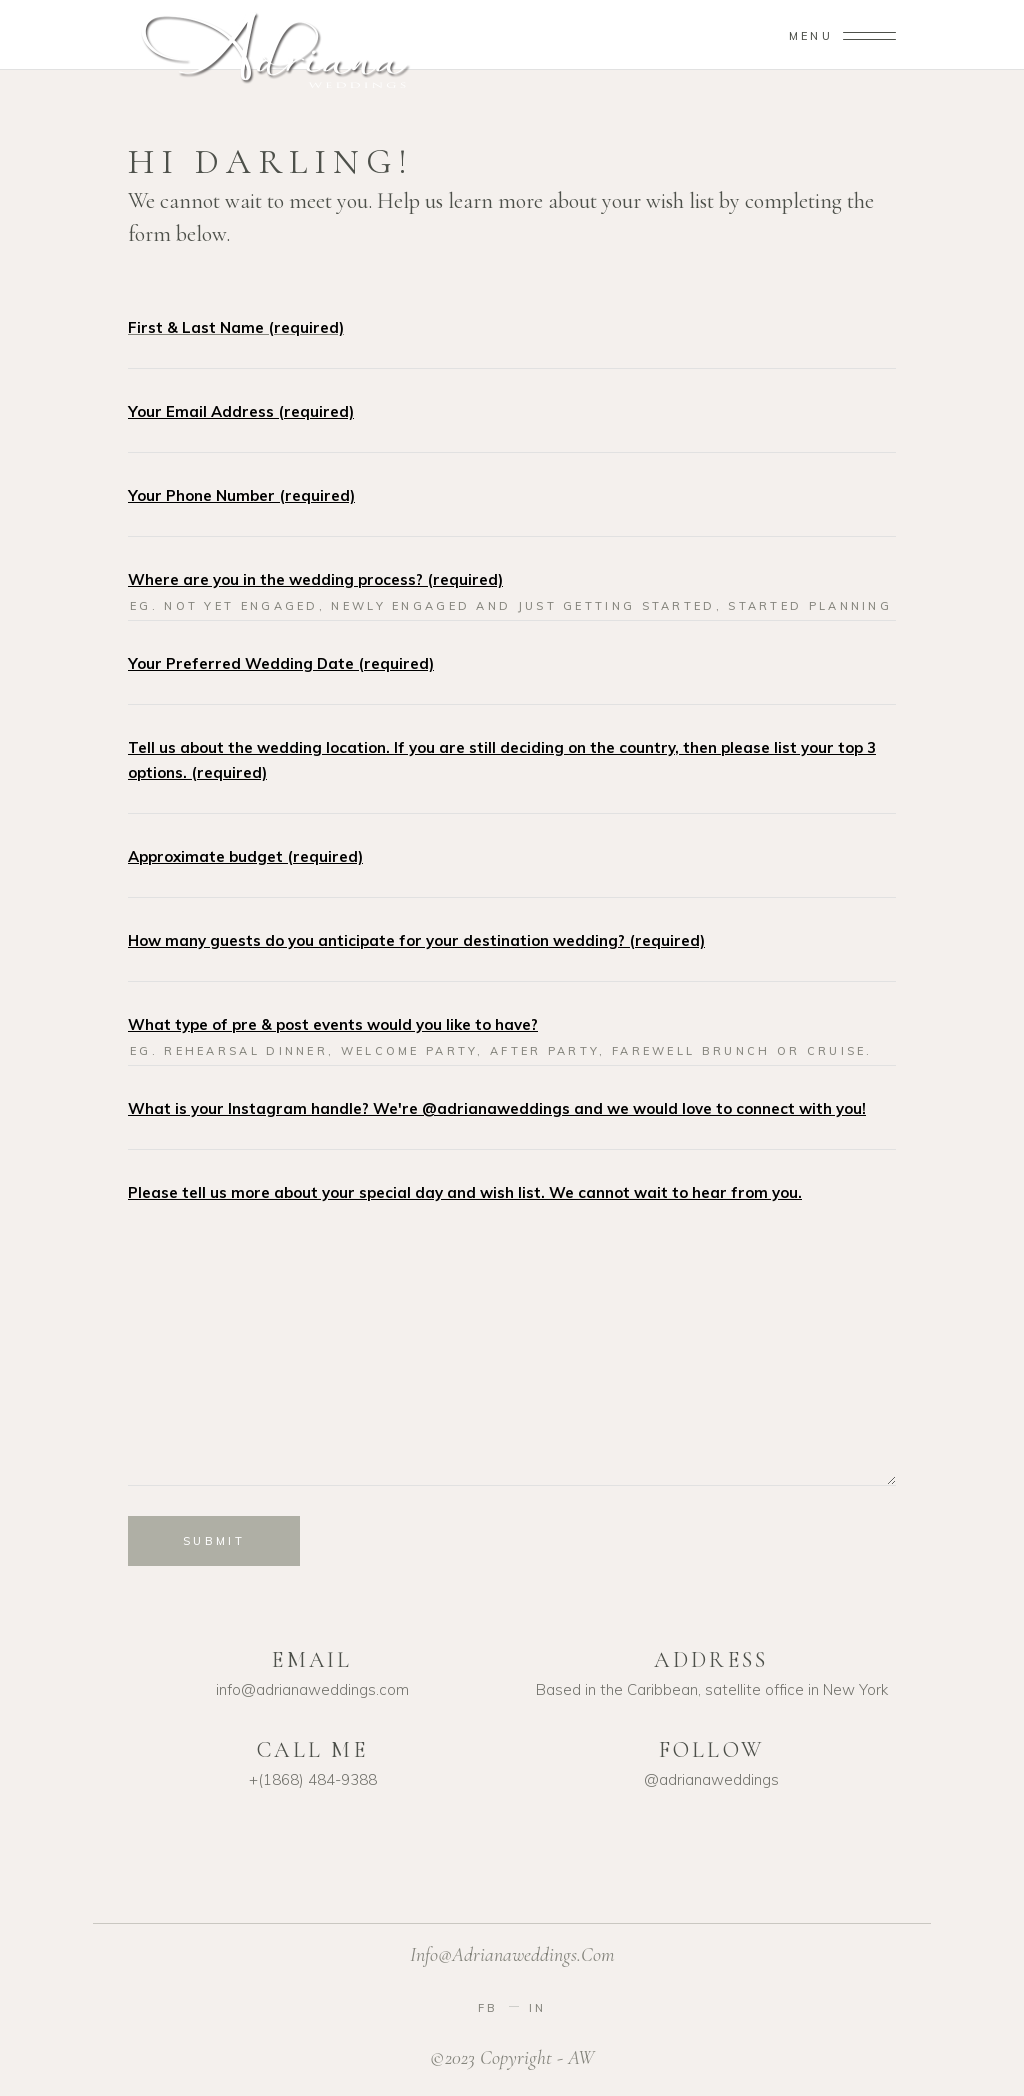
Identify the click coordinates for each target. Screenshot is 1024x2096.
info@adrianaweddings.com (512, 1955)
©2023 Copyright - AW (512, 2058)
